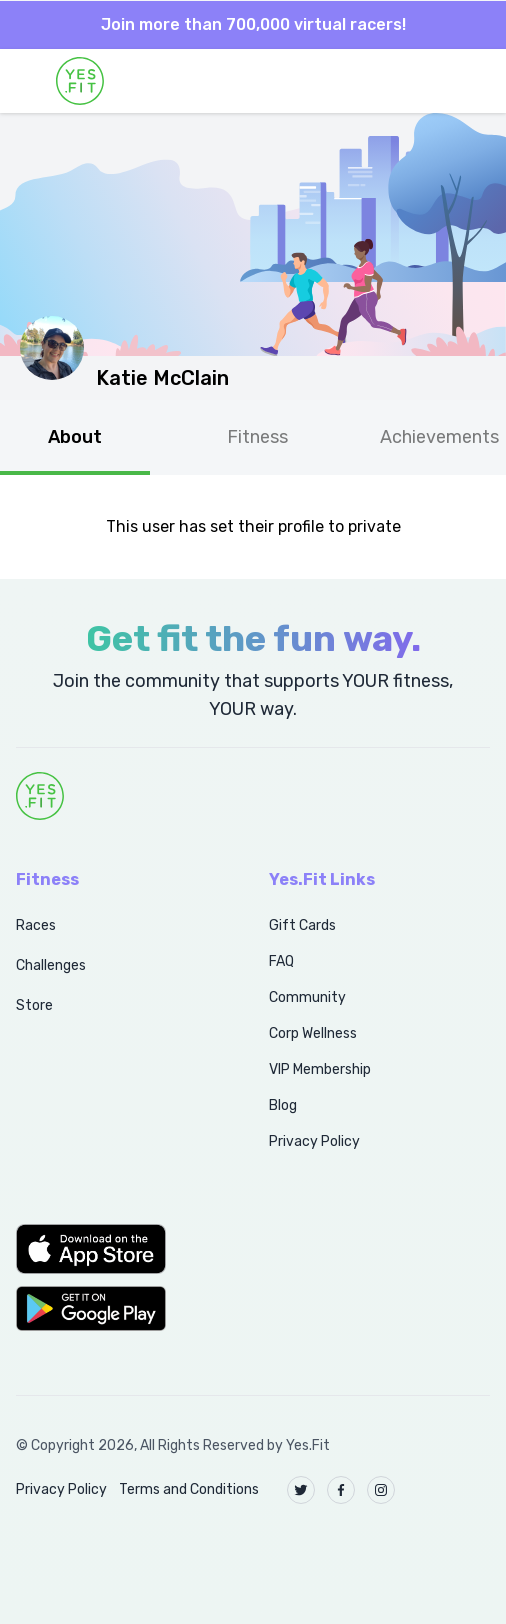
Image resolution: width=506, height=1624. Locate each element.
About (75, 437)
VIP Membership (320, 1069)
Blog (283, 1105)
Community (307, 997)
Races (36, 925)
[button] (120, 1249)
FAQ (281, 961)
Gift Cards (302, 925)
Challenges (51, 965)
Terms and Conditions (189, 1489)
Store (34, 1005)
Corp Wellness (313, 1033)
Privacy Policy (314, 1141)
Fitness (257, 437)
